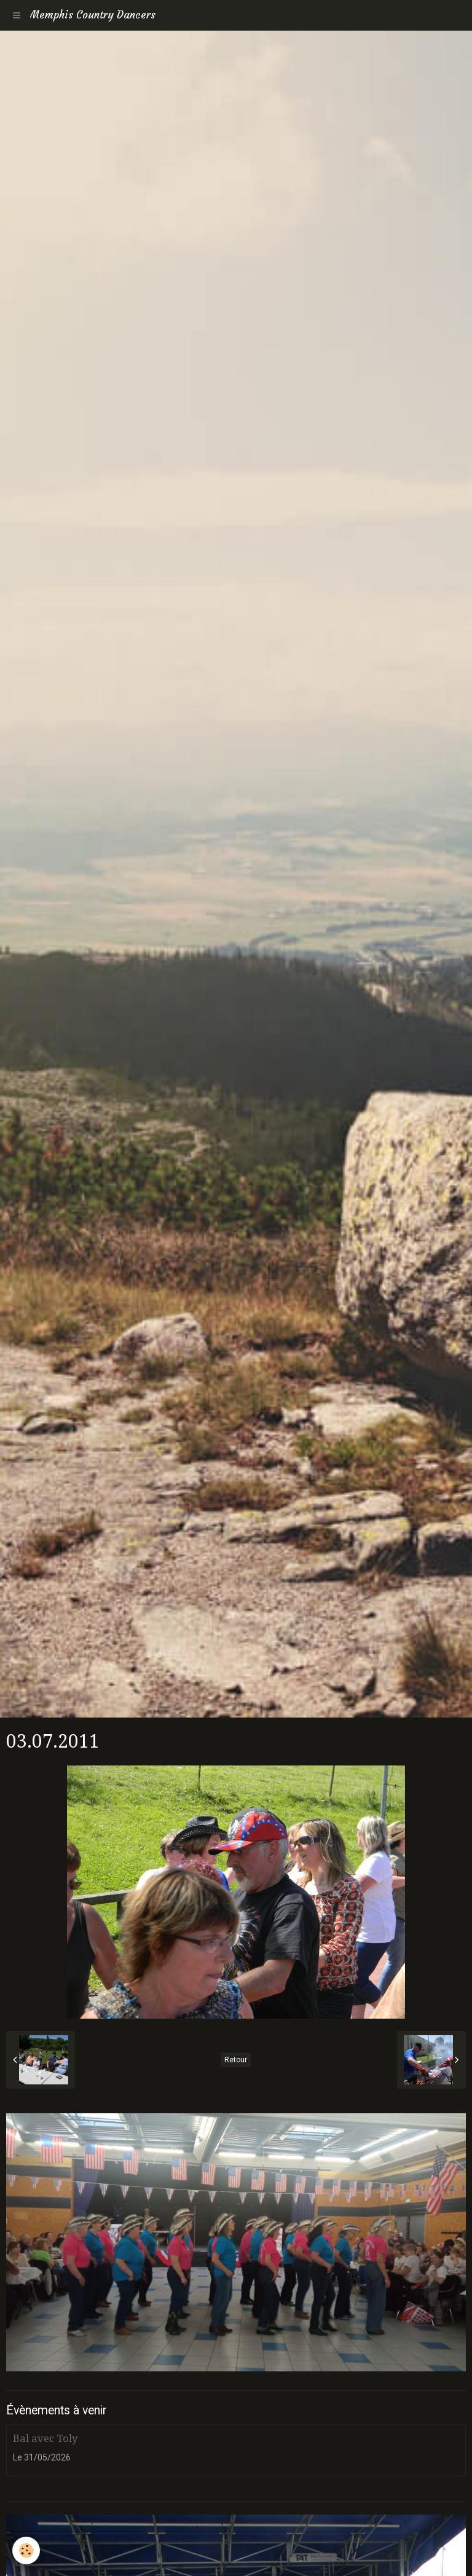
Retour (235, 2060)
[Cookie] (26, 2550)
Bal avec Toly (45, 2438)
